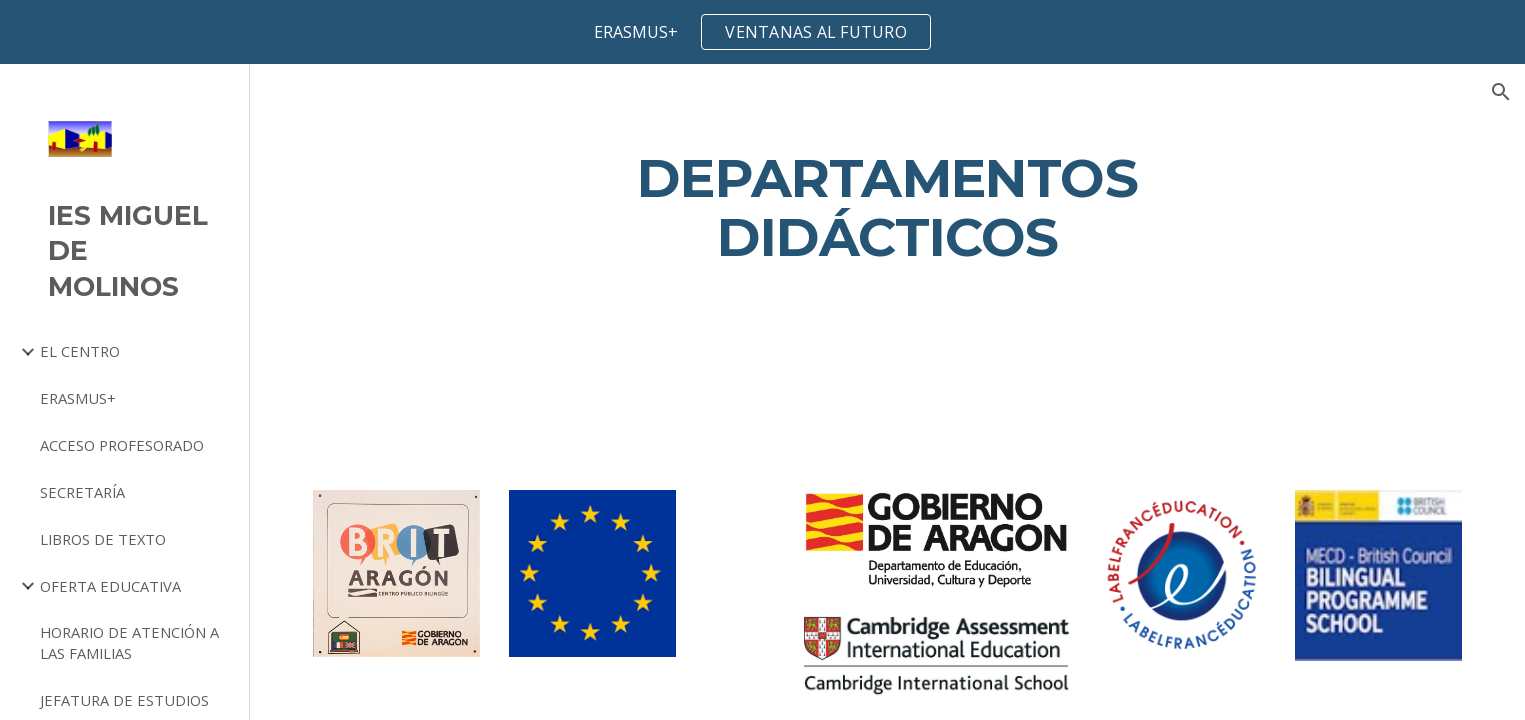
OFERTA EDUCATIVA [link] (110, 586)
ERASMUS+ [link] (78, 398)
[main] (887, 207)
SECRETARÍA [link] (82, 492)
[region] (762, 32)
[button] (1501, 92)
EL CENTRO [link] (80, 351)
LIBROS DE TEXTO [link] (103, 539)
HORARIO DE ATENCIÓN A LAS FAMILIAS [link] (129, 642)
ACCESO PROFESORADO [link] (122, 445)
